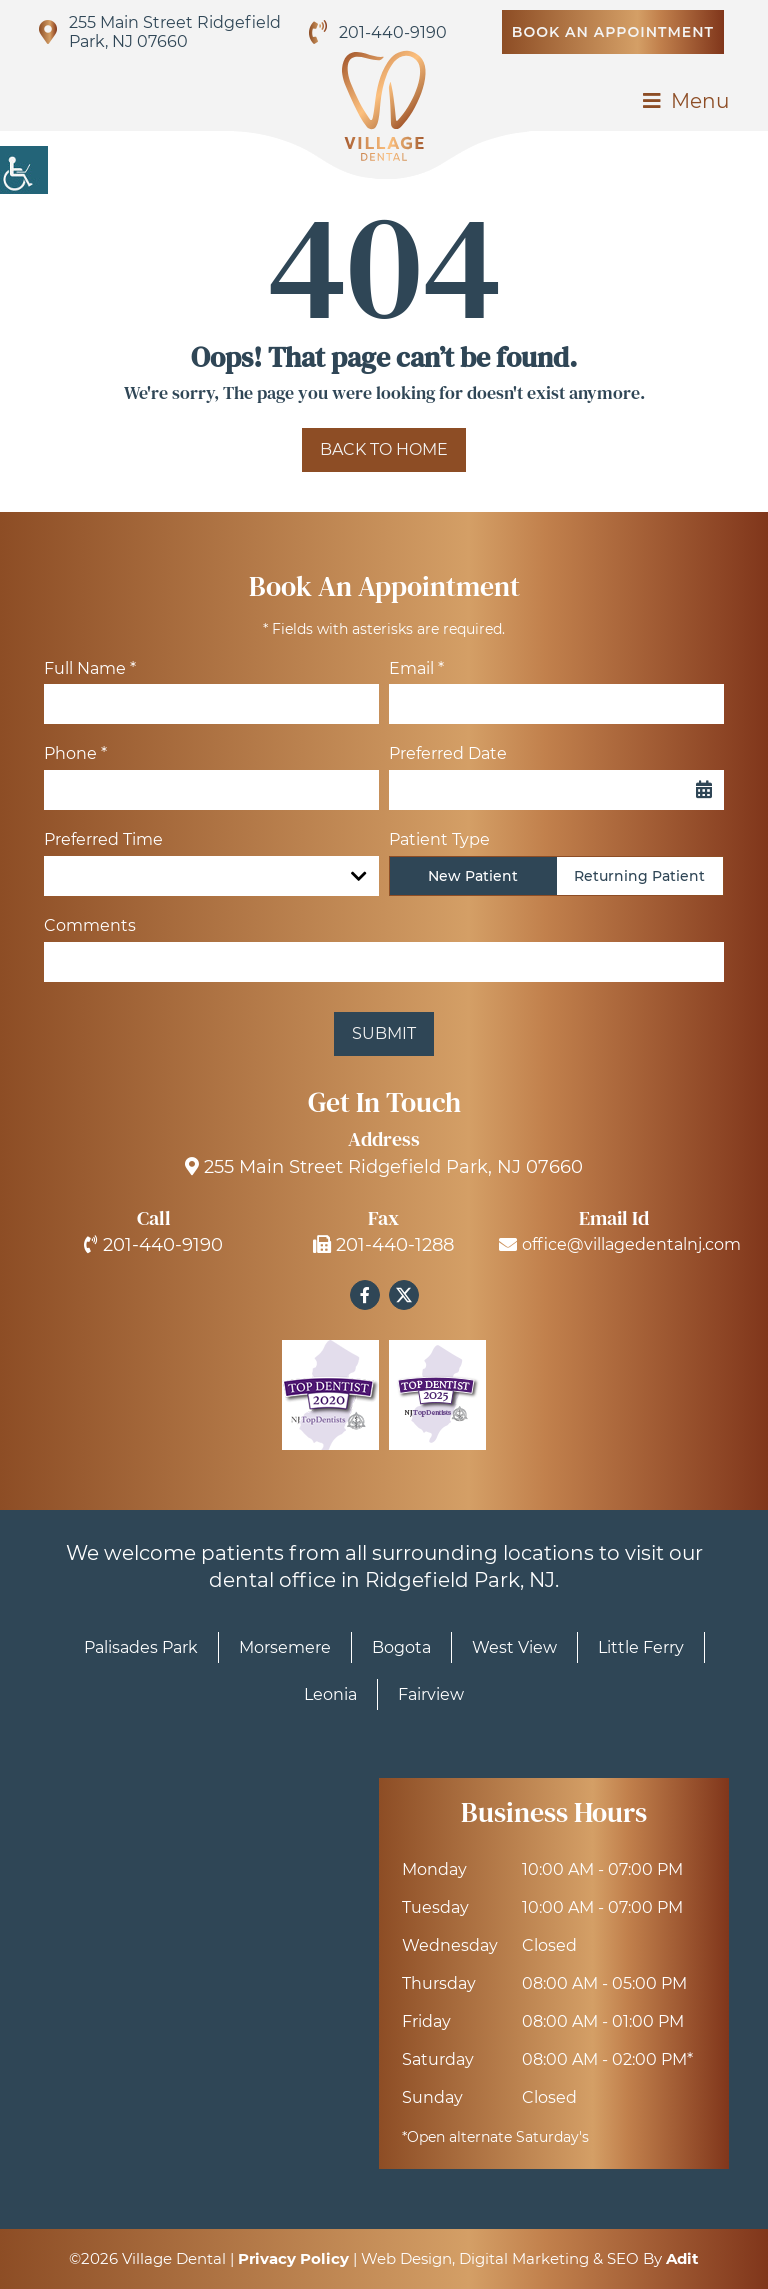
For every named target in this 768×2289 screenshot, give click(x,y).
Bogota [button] (401, 1647)
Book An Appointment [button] (613, 32)
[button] (24, 170)
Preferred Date (448, 753)
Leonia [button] (330, 1694)
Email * (416, 668)
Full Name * (90, 668)
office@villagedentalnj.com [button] (614, 1245)
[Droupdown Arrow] (359, 876)
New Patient (473, 876)
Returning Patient (639, 876)
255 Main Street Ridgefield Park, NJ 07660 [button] (175, 32)
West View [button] (514, 1647)
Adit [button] (682, 2258)
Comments (90, 925)
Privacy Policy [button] (293, 2258)
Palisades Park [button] (141, 1647)
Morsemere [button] (285, 1647)
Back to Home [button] (384, 449)
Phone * (75, 753)
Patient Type (439, 839)
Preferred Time (103, 839)
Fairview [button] (431, 1694)
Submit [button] (384, 1033)
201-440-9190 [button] (393, 32)
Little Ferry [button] (641, 1647)
